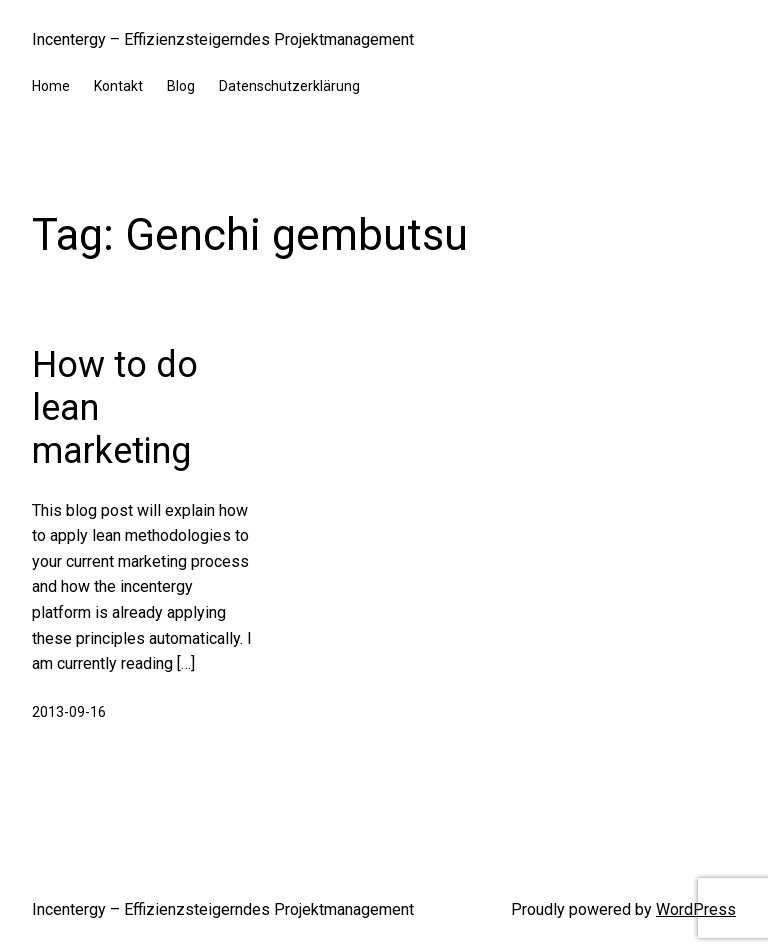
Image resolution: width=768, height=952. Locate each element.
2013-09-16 (69, 712)
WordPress (696, 909)
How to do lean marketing (115, 408)
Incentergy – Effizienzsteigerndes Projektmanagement (223, 39)
